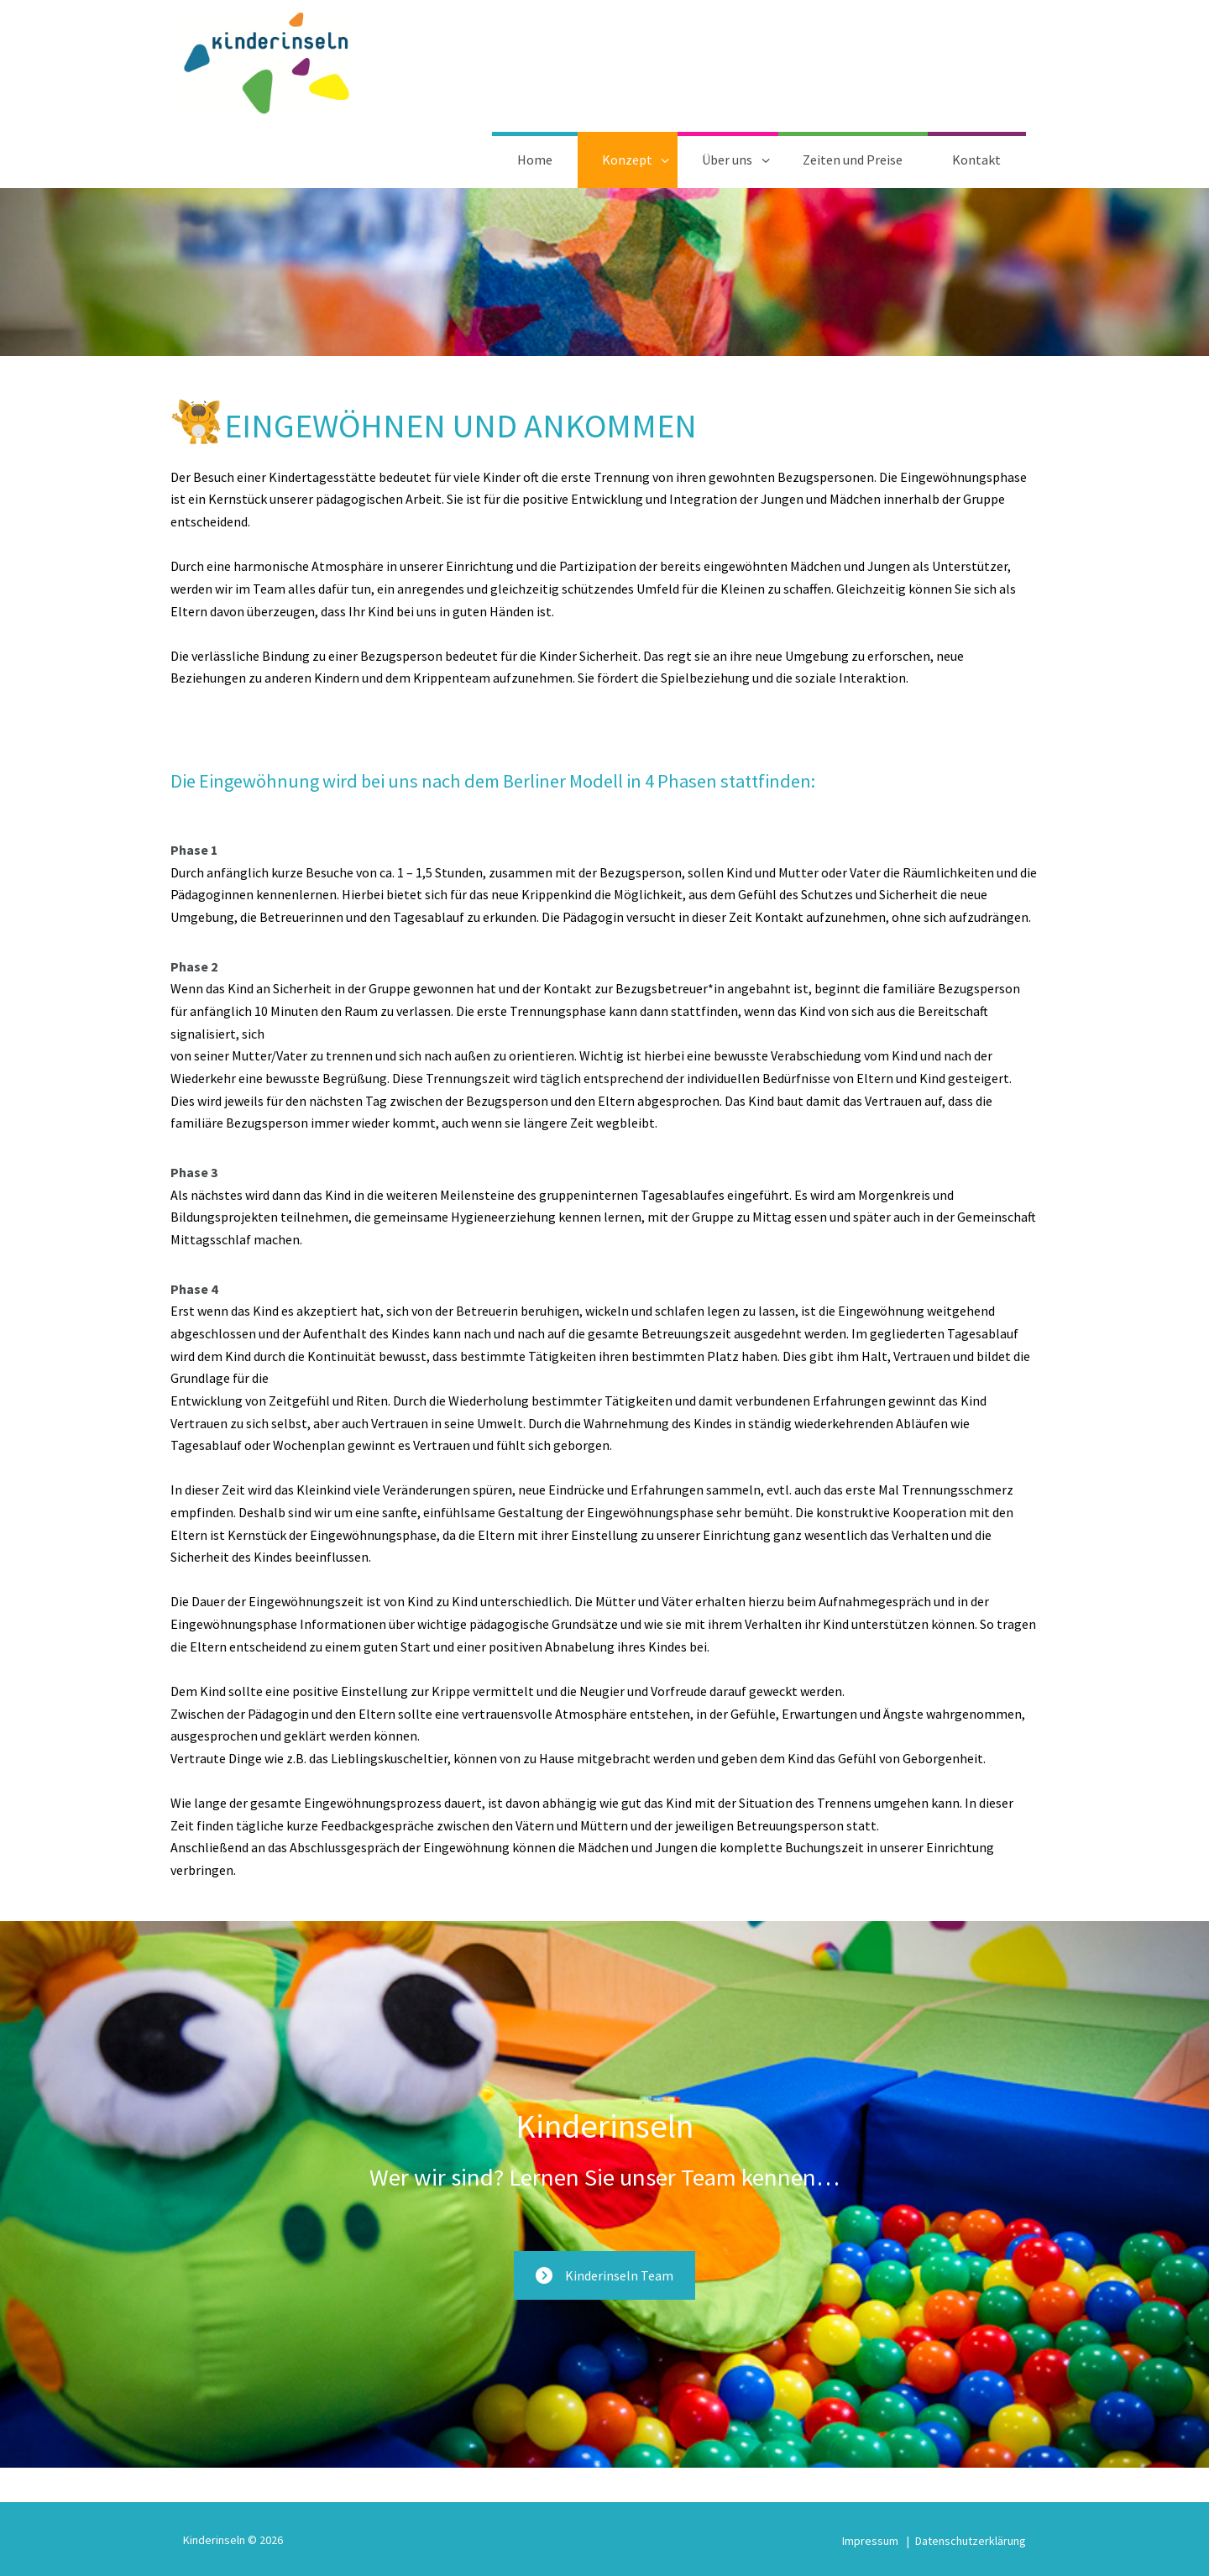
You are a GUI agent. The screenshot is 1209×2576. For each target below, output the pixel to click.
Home (534, 159)
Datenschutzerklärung (970, 2540)
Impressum (870, 2540)
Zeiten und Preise (853, 159)
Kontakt (976, 159)
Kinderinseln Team (604, 2275)
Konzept (627, 159)
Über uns (727, 159)
